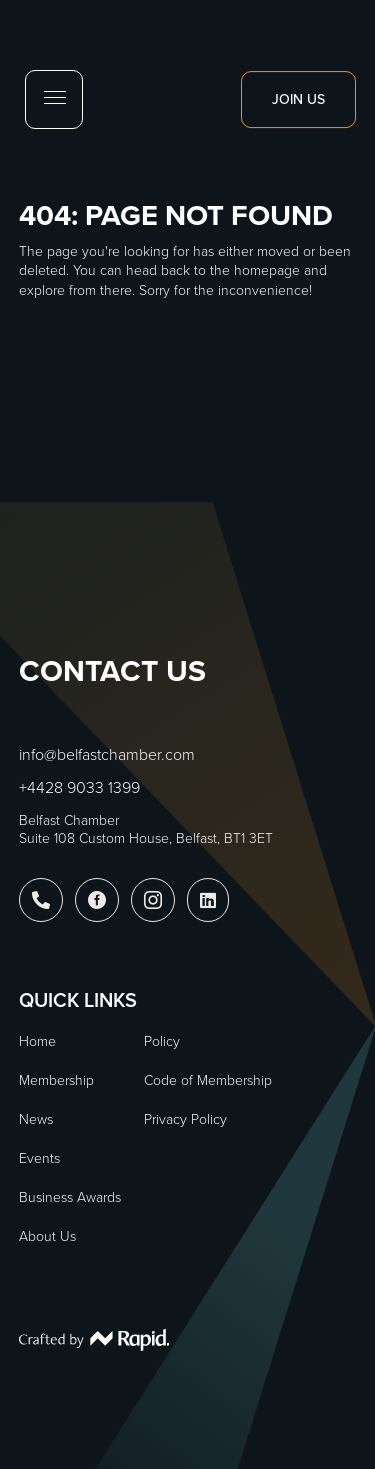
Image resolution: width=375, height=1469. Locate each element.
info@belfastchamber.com (107, 754)
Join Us (298, 99)
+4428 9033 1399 (79, 787)
